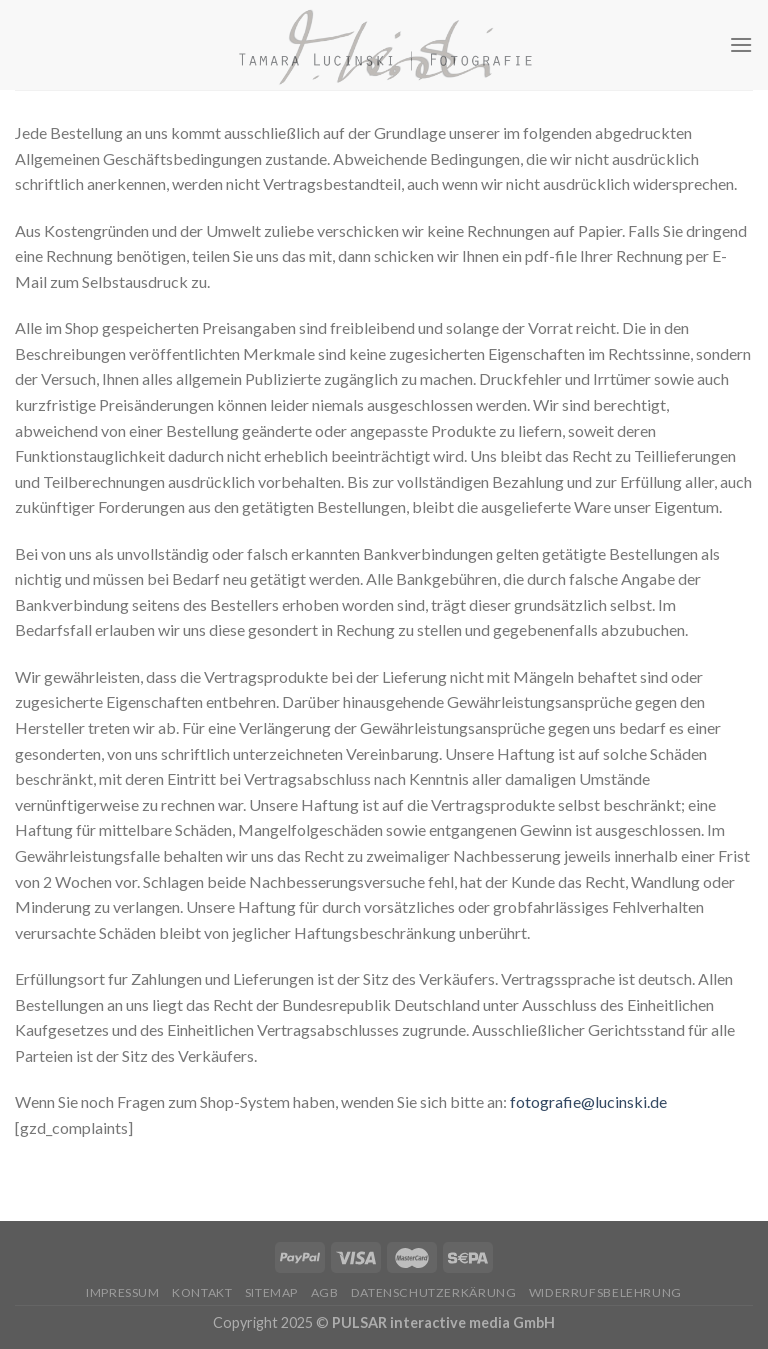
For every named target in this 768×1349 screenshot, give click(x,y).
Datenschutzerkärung (434, 1292)
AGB (325, 1292)
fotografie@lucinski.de (588, 1101)
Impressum (123, 1292)
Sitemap (271, 1292)
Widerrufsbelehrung (605, 1292)
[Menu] (741, 44)
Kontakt (202, 1292)
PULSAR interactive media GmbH (443, 1322)
